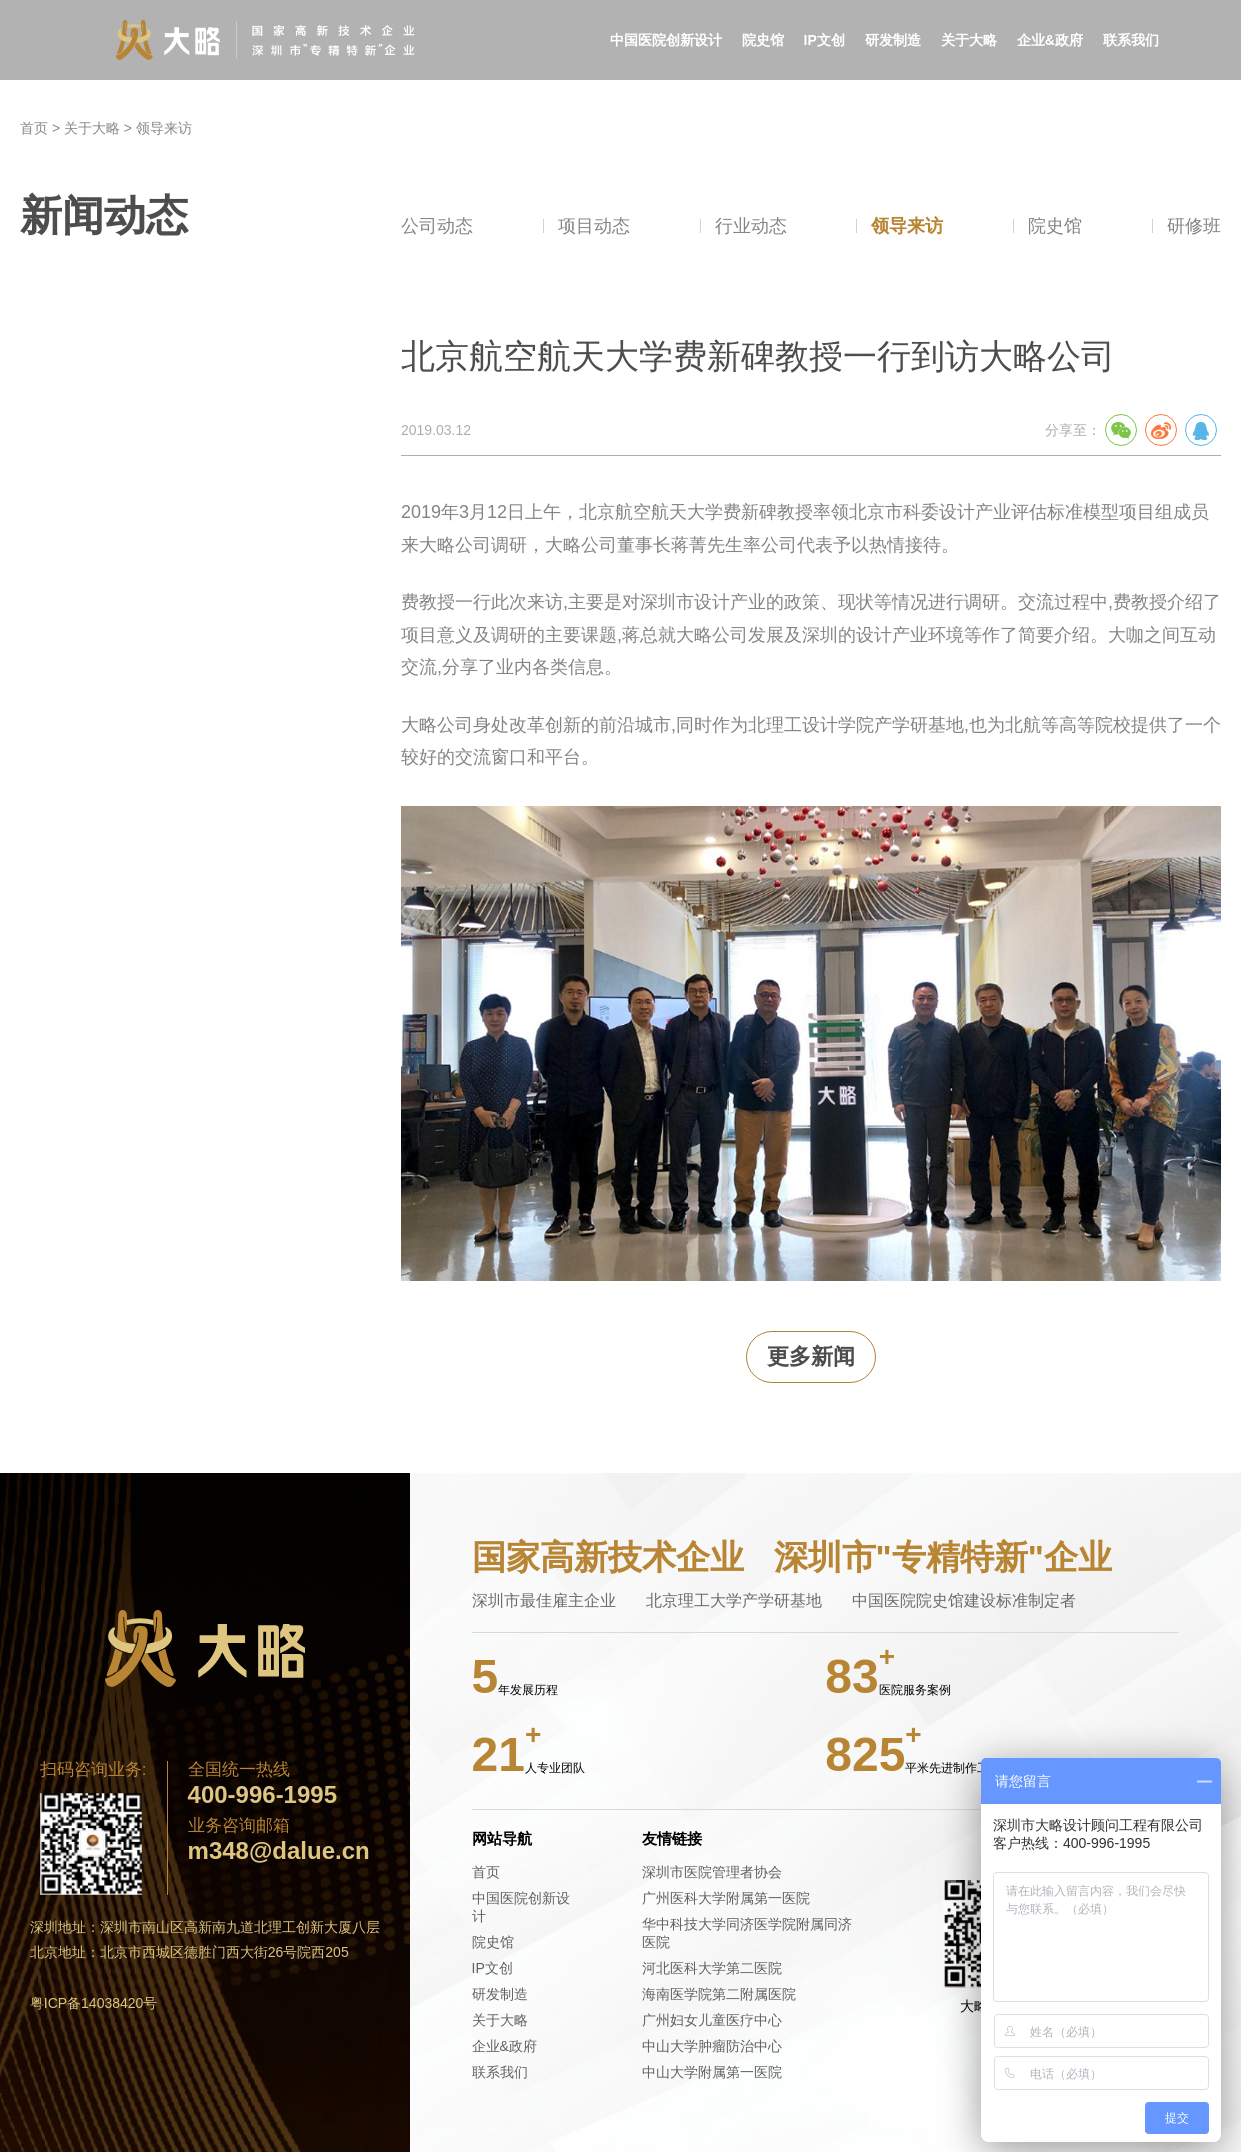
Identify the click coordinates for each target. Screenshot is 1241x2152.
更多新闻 (811, 1356)
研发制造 (893, 40)
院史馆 (763, 40)
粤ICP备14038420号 (94, 2003)
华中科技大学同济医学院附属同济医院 (747, 1933)
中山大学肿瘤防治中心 (712, 2046)
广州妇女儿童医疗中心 (712, 2020)
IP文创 (824, 40)
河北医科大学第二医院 (712, 1968)
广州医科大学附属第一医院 (726, 1898)
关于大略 (969, 40)
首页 (34, 128)
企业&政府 (1050, 40)
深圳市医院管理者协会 (712, 1872)
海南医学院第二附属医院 (719, 1994)
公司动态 (437, 226)
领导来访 (164, 128)
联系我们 (1131, 40)
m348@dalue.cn (279, 1851)
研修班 (1194, 226)
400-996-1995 (262, 1795)
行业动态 (751, 226)
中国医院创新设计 (666, 40)
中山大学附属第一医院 (712, 2072)
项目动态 (594, 226)
